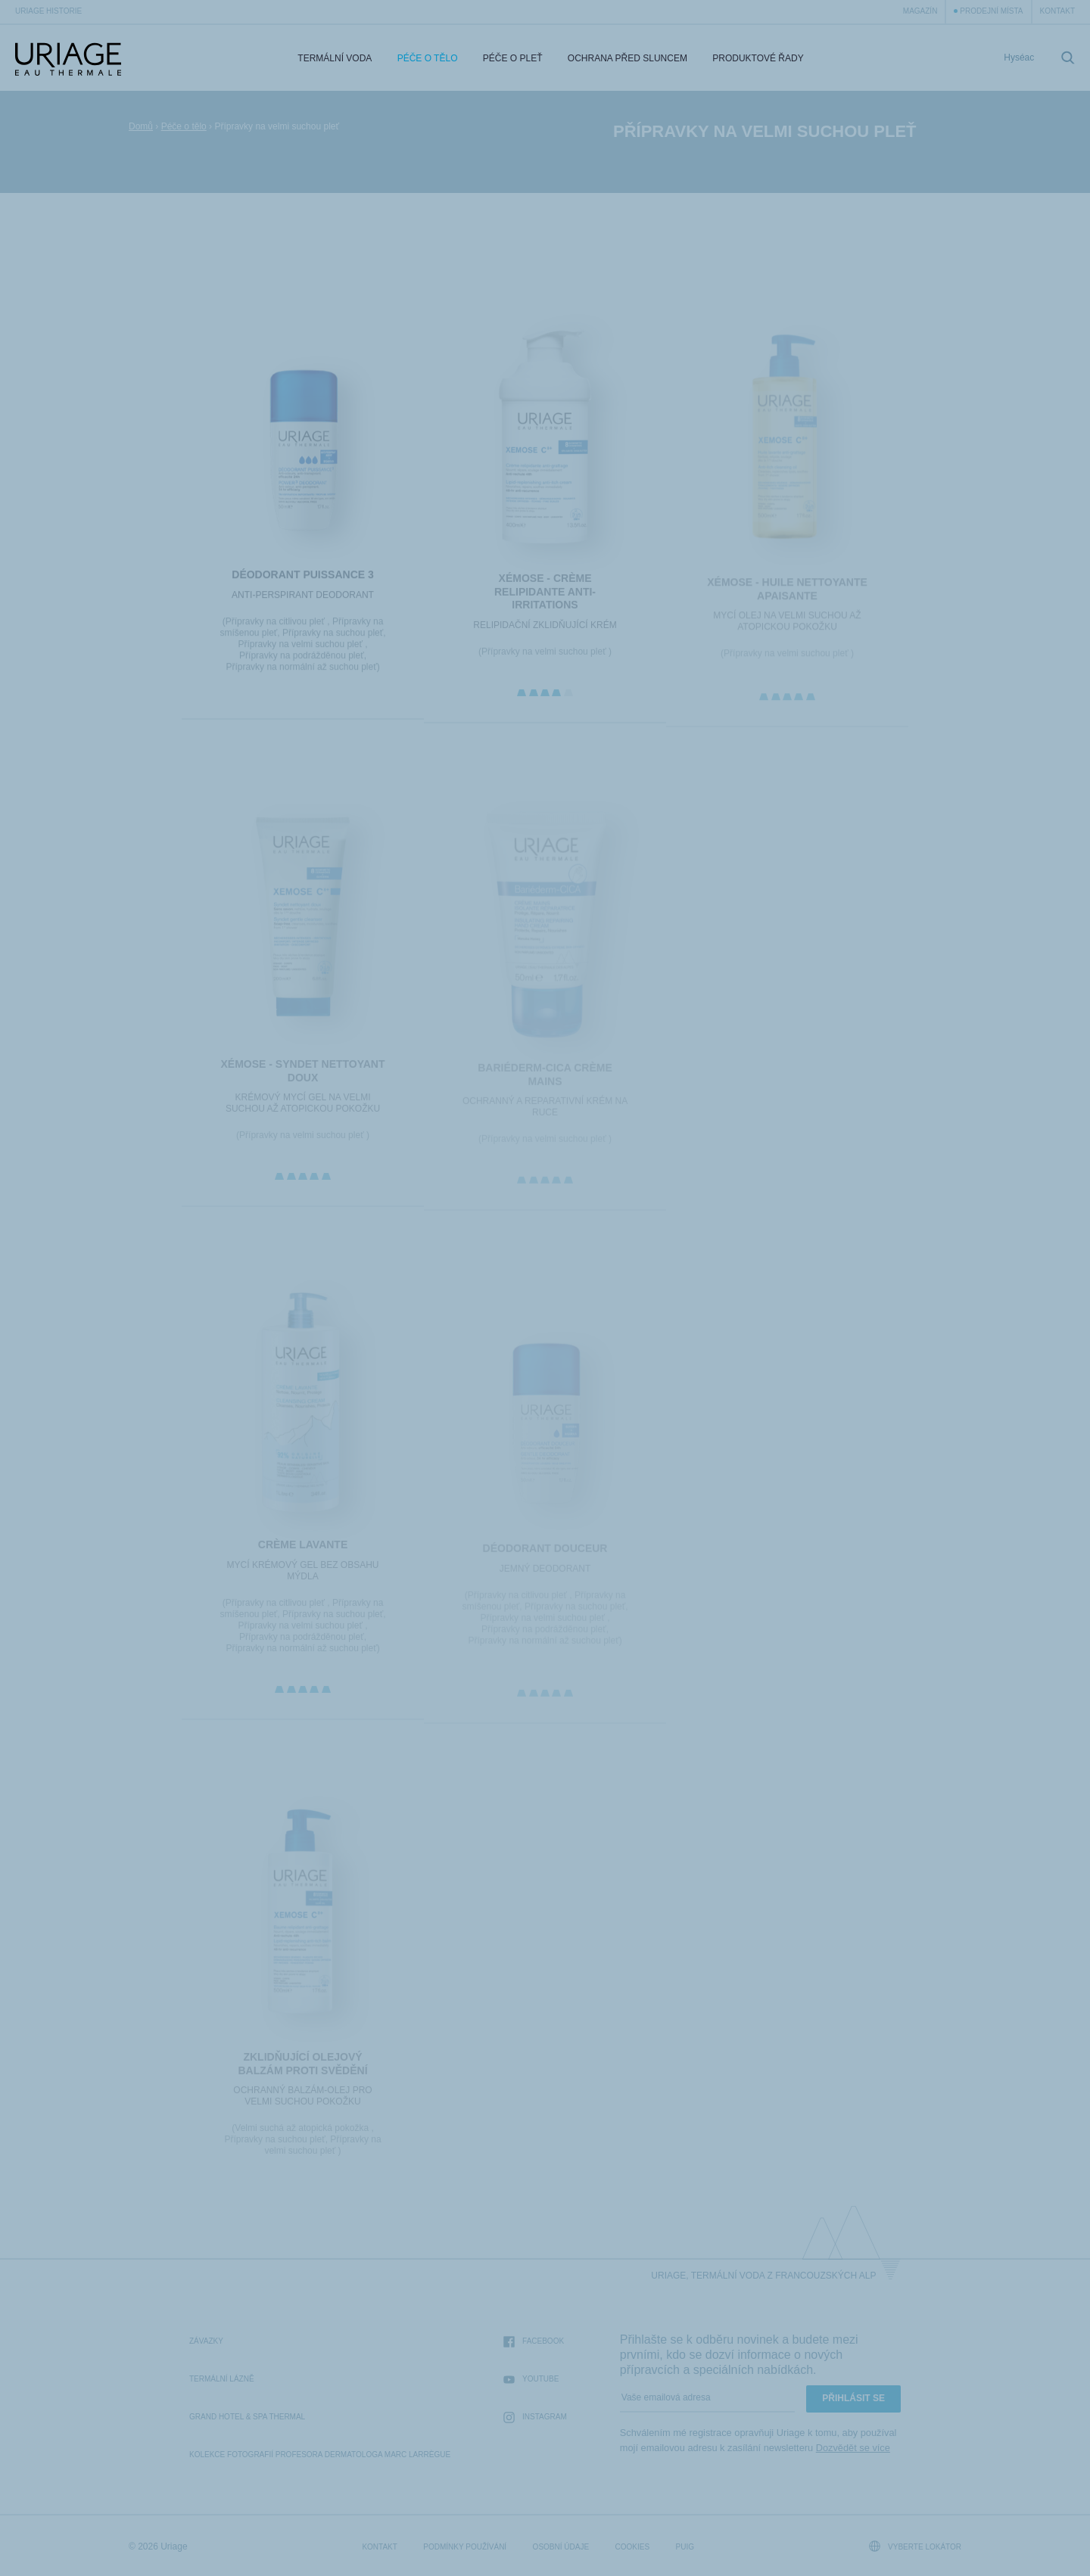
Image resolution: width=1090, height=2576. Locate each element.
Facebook (533, 2342)
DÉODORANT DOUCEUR (545, 1555)
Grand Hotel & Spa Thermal (247, 2417)
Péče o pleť (513, 58)
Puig (685, 2547)
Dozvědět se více (853, 2447)
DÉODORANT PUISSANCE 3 (302, 579)
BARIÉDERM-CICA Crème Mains (545, 1081)
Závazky (206, 2341)
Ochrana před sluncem (627, 58)
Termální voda (334, 58)
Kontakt (1057, 11)
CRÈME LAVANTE (302, 1551)
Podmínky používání (464, 2547)
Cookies (632, 2547)
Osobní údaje (561, 2547)
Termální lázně (221, 2379)
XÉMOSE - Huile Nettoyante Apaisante (787, 595)
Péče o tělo (427, 58)
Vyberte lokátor (915, 2546)
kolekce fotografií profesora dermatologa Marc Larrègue (319, 2454)
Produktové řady (757, 58)
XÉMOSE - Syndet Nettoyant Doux (302, 1077)
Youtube (531, 2380)
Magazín (920, 11)
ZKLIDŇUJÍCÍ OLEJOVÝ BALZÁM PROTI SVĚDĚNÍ (302, 2070)
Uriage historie (48, 11)
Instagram (535, 2417)
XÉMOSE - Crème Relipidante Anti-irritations (545, 596)
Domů (141, 126)
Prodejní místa (991, 11)
